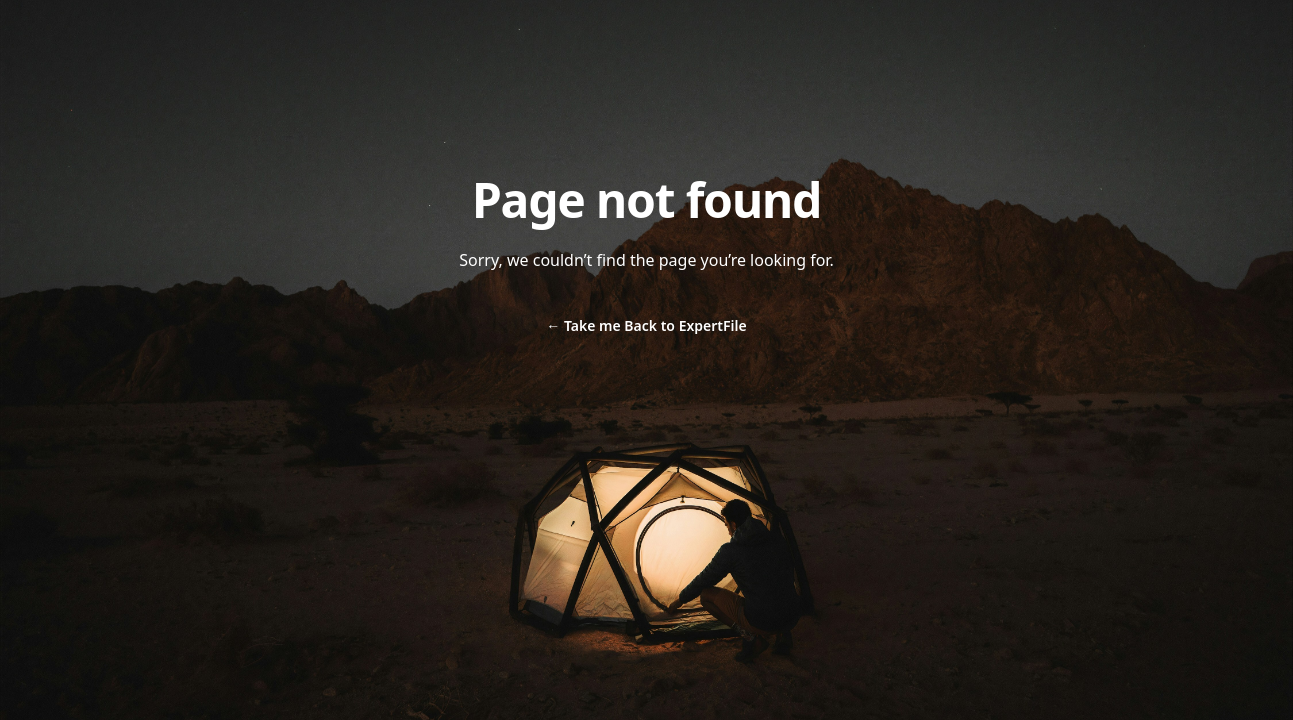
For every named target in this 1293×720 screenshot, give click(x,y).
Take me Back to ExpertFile (646, 325)
